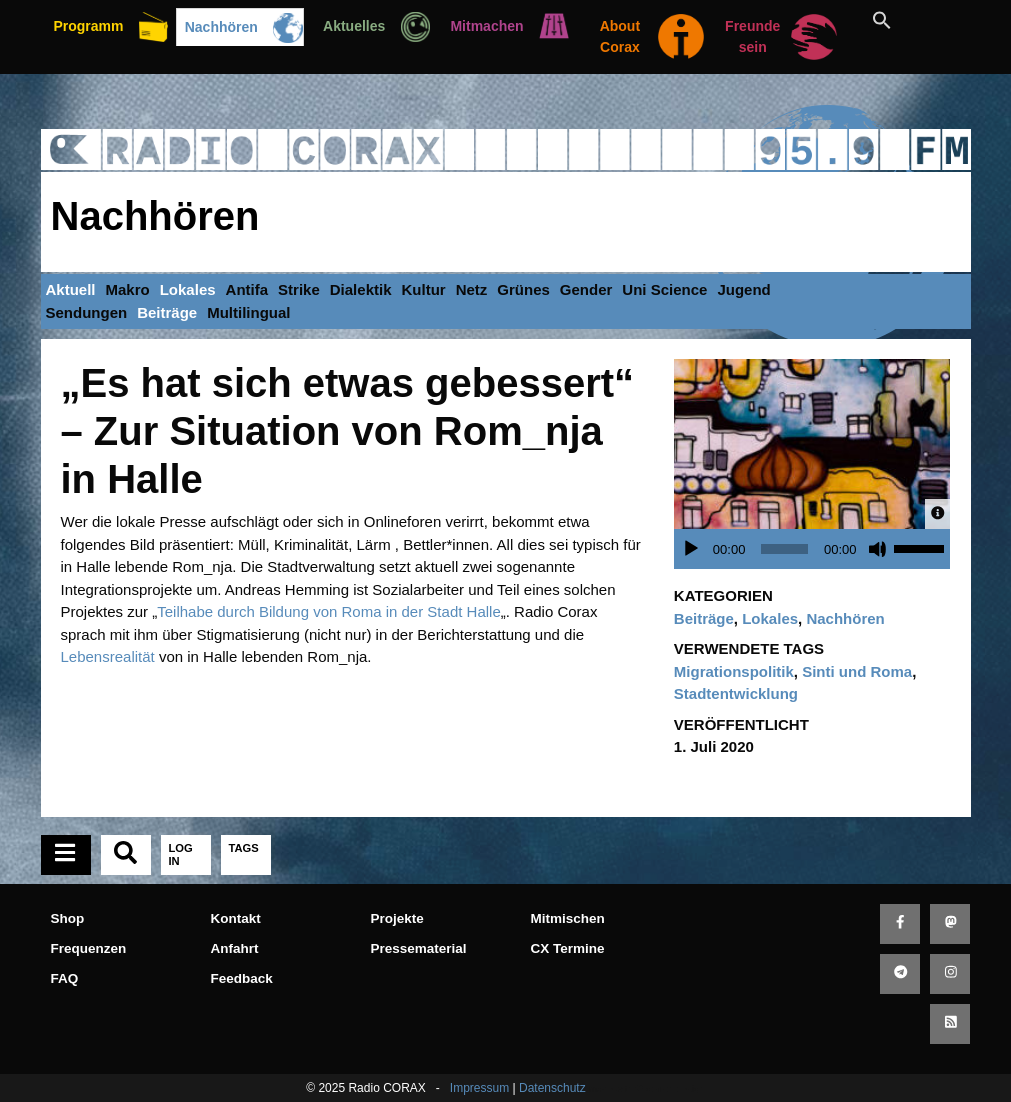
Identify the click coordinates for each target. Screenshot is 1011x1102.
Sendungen (87, 312)
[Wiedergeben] (691, 549)
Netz (472, 289)
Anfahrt (235, 948)
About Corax (620, 36)
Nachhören (221, 27)
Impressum (479, 1088)
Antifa (247, 289)
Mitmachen (486, 26)
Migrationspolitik (734, 671)
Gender (586, 289)
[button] (904, 20)
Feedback (242, 978)
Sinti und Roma (857, 671)
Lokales (188, 289)
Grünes (523, 289)
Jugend (743, 289)
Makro (128, 289)
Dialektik (361, 289)
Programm (88, 26)
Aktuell (71, 289)
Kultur (423, 289)
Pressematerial (419, 948)
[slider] (784, 549)
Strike (299, 289)
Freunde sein (752, 36)
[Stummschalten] (878, 549)
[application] (817, 549)
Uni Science (664, 289)
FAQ (65, 978)
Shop (68, 918)
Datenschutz (552, 1088)
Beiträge (167, 312)
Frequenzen (89, 948)
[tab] (66, 855)
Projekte (397, 918)
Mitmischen (568, 918)
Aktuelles (354, 26)
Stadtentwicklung (736, 693)
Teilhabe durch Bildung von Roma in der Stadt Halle (329, 611)
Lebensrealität (108, 656)
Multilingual (248, 312)
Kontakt (236, 918)
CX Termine (568, 948)
